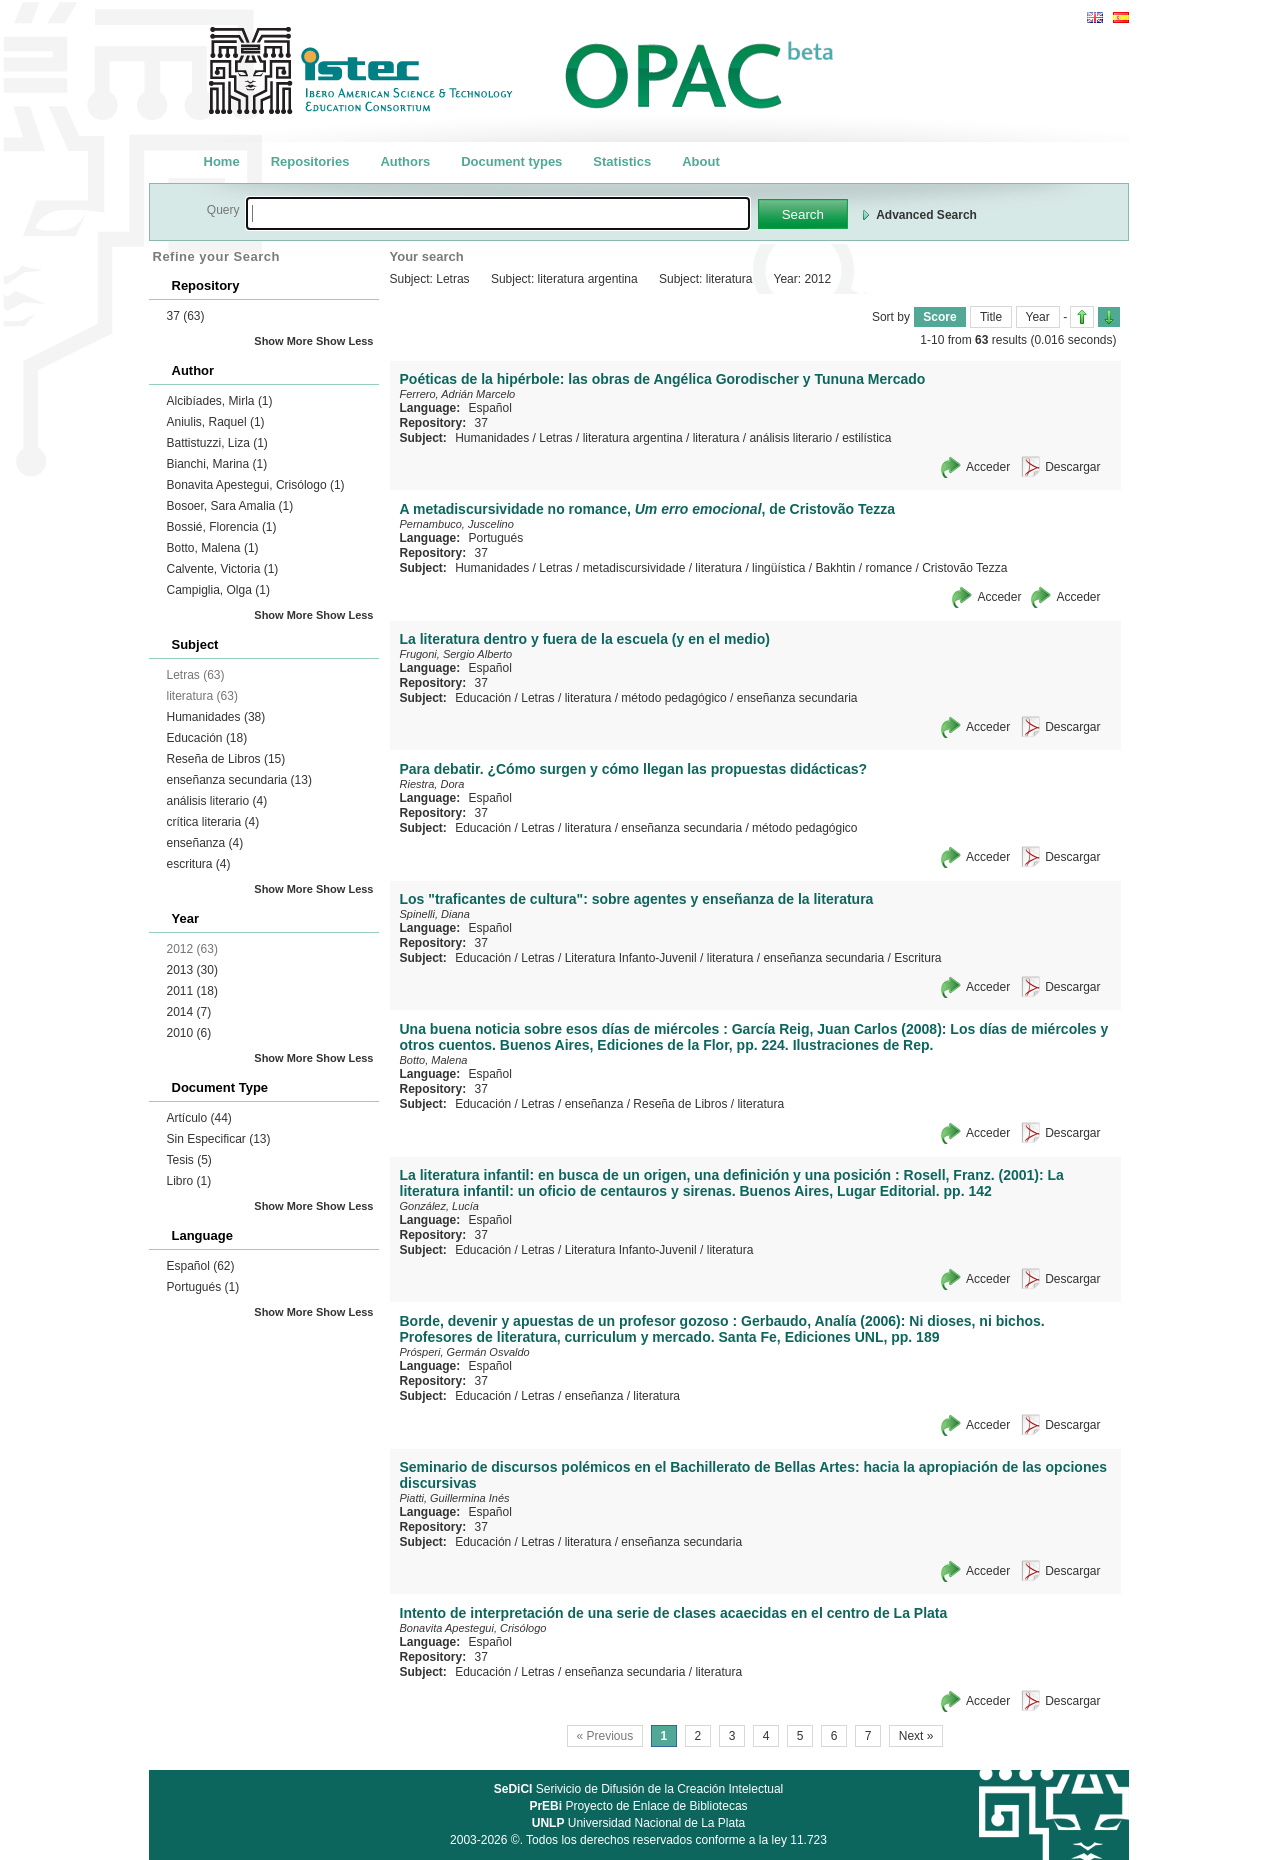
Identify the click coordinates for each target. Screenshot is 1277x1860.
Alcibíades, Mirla (220, 401)
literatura (716, 438)
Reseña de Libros (226, 759)
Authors (405, 161)
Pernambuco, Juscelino (457, 524)
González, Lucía (440, 1206)
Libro (189, 1181)
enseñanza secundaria (239, 780)
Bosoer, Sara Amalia (230, 506)
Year (1038, 317)
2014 (189, 1012)
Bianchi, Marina (217, 464)
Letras (555, 438)
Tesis (189, 1160)
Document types (511, 161)
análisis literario (217, 801)
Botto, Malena (213, 548)
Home (222, 161)
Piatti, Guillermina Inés (455, 1498)
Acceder (988, 467)
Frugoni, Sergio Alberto (456, 654)
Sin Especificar (219, 1139)
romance (889, 568)
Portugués (203, 1287)
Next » (916, 1736)
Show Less (344, 341)
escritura (199, 864)
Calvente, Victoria (223, 569)
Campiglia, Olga (218, 590)
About (701, 161)
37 (186, 316)
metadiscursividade (634, 568)
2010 (189, 1033)
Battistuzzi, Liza (217, 443)
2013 (192, 970)
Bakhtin (835, 568)
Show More (283, 341)
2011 (192, 991)
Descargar (1072, 467)
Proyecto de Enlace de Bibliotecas (638, 1806)
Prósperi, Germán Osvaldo (465, 1352)
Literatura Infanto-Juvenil (631, 958)
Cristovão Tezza (964, 568)
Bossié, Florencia (222, 527)
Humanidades (216, 717)
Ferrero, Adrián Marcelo (458, 394)
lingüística (778, 568)
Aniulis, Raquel (216, 422)
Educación (207, 738)
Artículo (199, 1118)
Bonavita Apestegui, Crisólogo (256, 485)
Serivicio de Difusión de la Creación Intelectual (639, 1789)
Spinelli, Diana (435, 914)
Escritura (917, 958)
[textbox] (498, 213)
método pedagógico (673, 698)
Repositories (310, 161)
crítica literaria (213, 822)
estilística (866, 438)
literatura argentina (633, 438)
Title (991, 317)
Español (201, 1266)
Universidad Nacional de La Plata (638, 1823)
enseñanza (205, 843)
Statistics (622, 161)
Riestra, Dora (432, 784)
